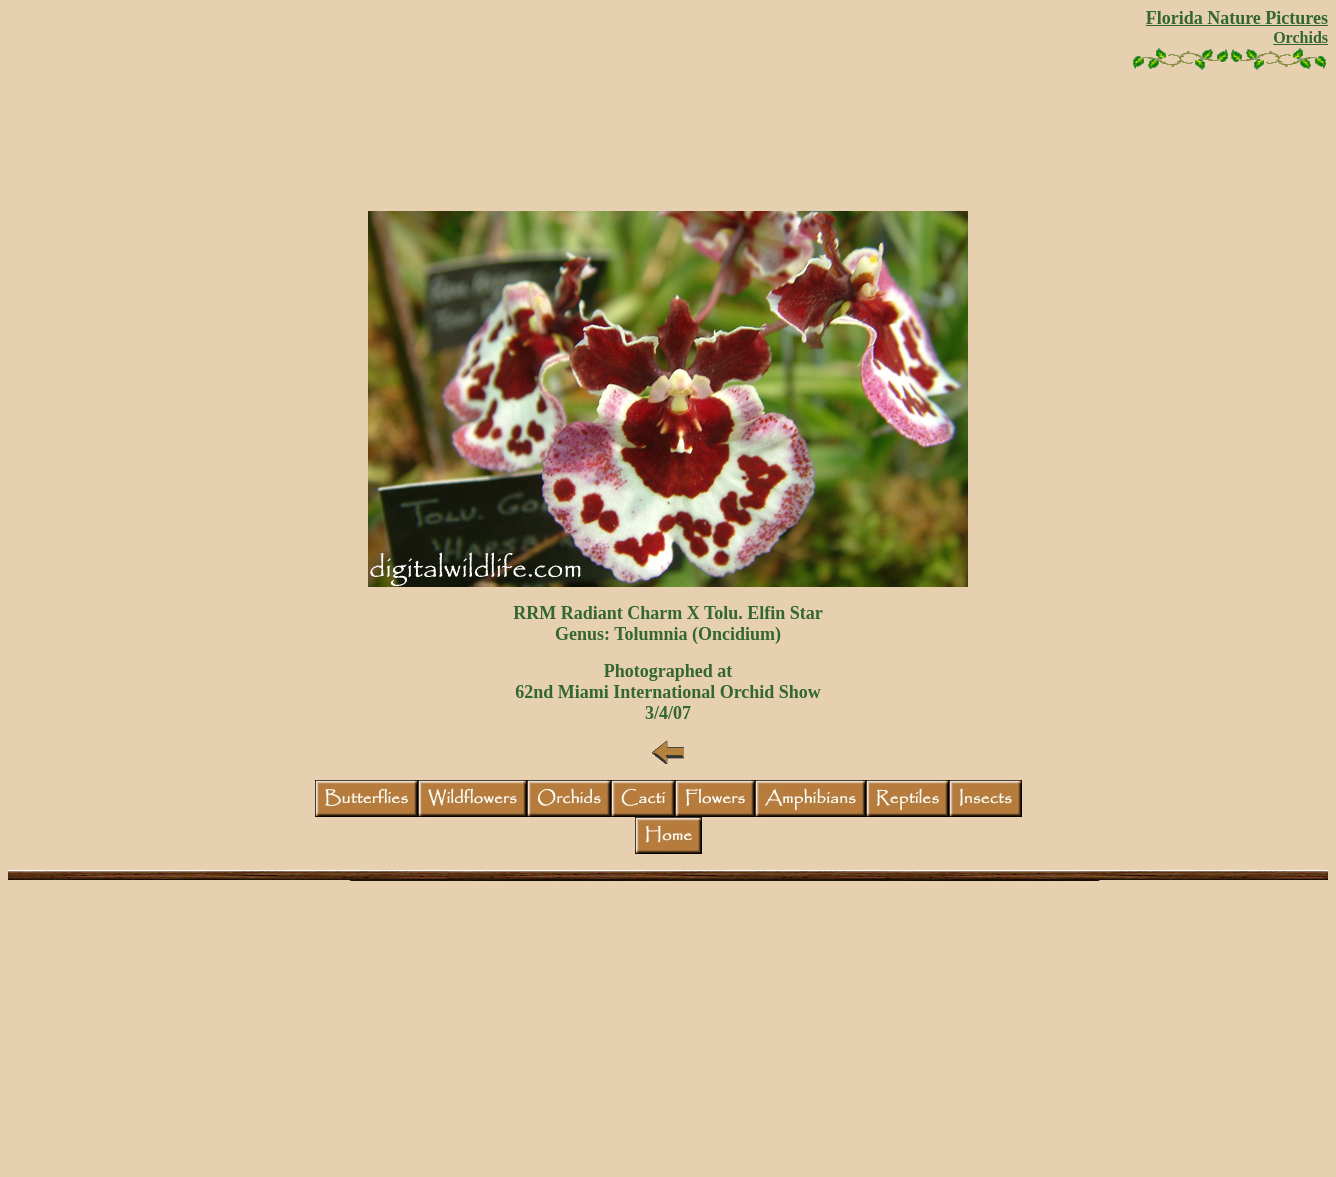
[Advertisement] (668, 148)
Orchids (1300, 37)
